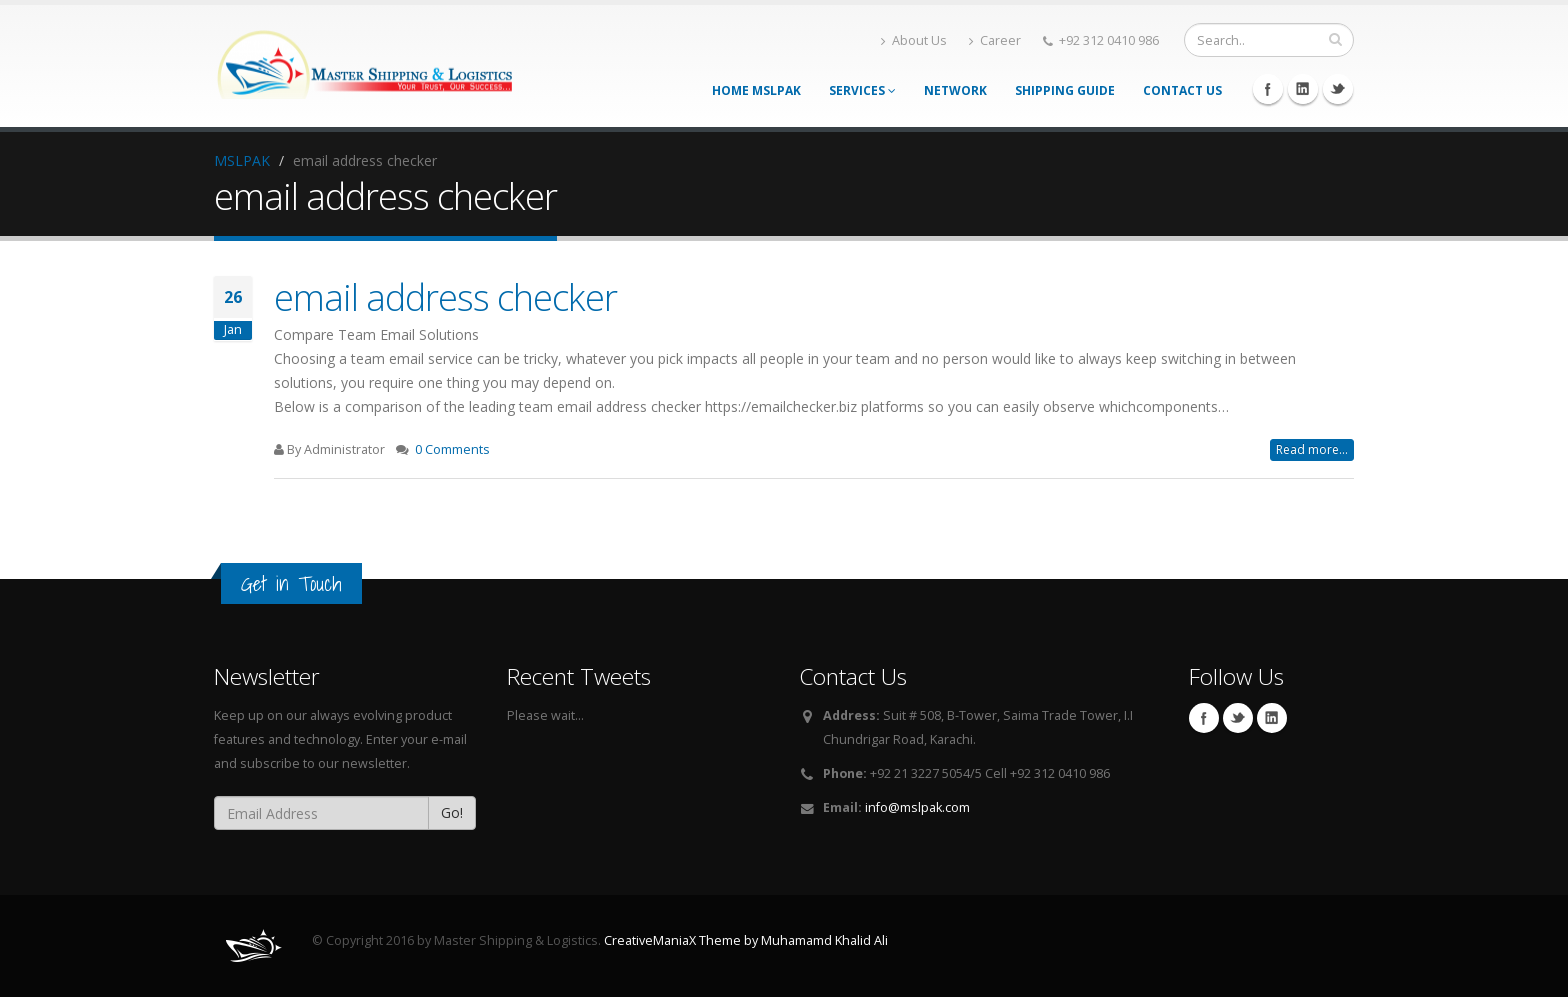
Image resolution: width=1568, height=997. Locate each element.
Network (955, 90)
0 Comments (452, 449)
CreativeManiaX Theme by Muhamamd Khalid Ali (746, 940)
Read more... (1312, 449)
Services (862, 90)
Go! (452, 812)
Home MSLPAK (756, 90)
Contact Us (1182, 90)
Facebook (1268, 89)
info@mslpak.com (917, 807)
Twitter (1338, 89)
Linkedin (1303, 89)
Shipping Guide (1065, 90)
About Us (914, 40)
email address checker (445, 297)
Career (995, 40)
